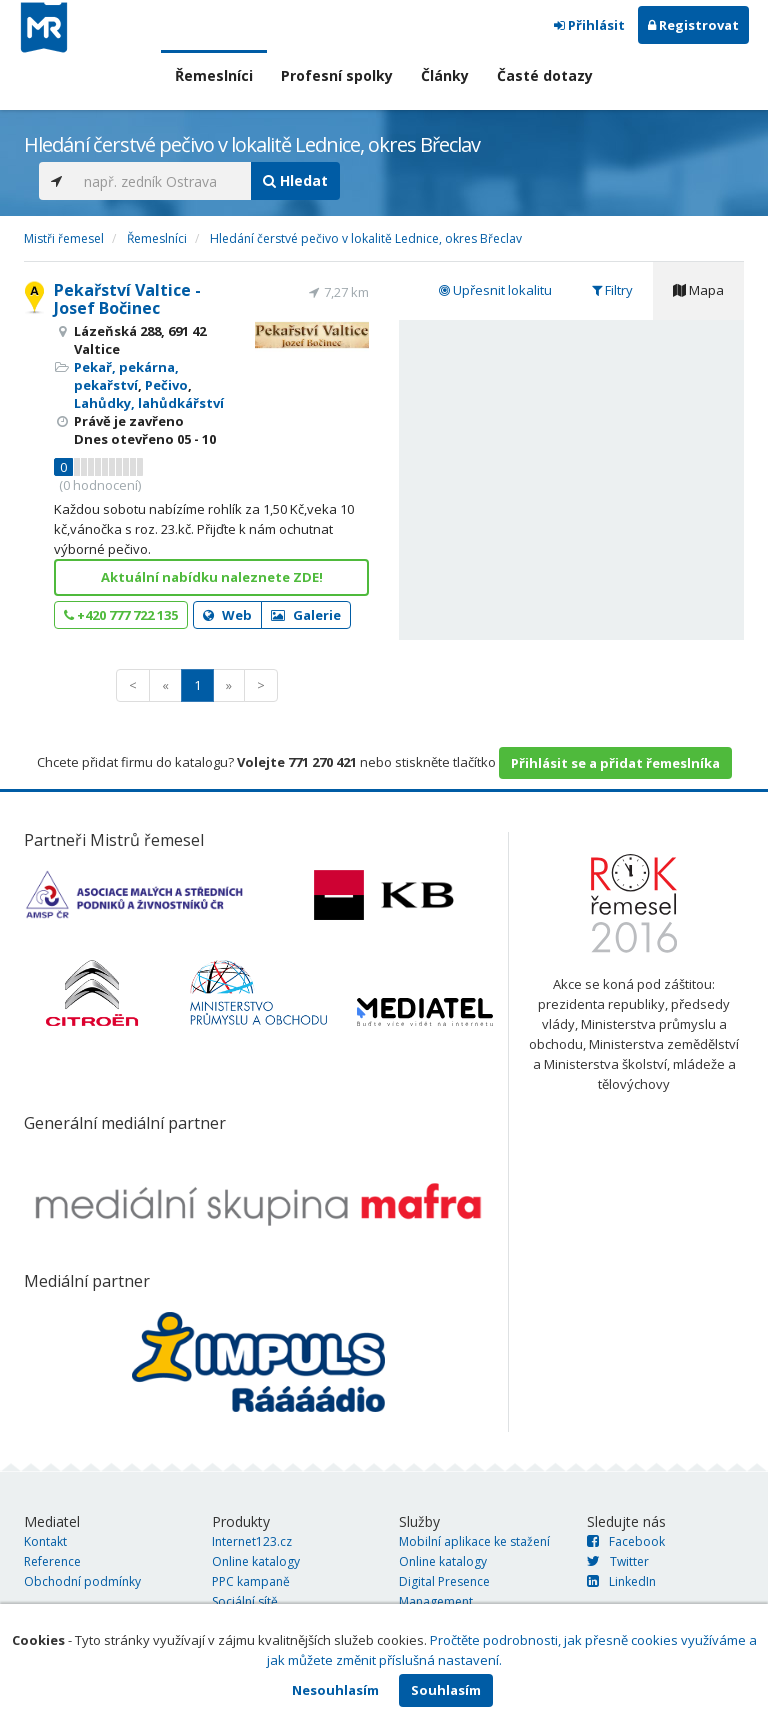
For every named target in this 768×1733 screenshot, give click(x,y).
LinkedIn (621, 1581)
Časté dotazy (545, 75)
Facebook (626, 1541)
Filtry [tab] (612, 290)
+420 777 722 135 (121, 615)
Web (227, 615)
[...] (162, 181)
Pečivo (166, 385)
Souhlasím (446, 1690)
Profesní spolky (337, 75)
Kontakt (45, 1541)
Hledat (295, 180)
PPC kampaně (251, 1581)
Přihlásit (589, 25)
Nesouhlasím (335, 1690)
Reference (52, 1561)
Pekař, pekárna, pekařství (126, 376)
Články (445, 75)
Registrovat (693, 25)
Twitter (618, 1561)
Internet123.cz (252, 1541)
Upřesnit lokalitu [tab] (495, 290)
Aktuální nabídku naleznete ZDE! (212, 577)
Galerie (306, 615)
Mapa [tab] (698, 290)
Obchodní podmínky (82, 1581)
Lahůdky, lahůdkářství (149, 403)
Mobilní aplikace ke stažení (474, 1541)
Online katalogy (256, 1561)
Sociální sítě (245, 1601)
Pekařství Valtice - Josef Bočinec (127, 299)
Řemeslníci (214, 75)
